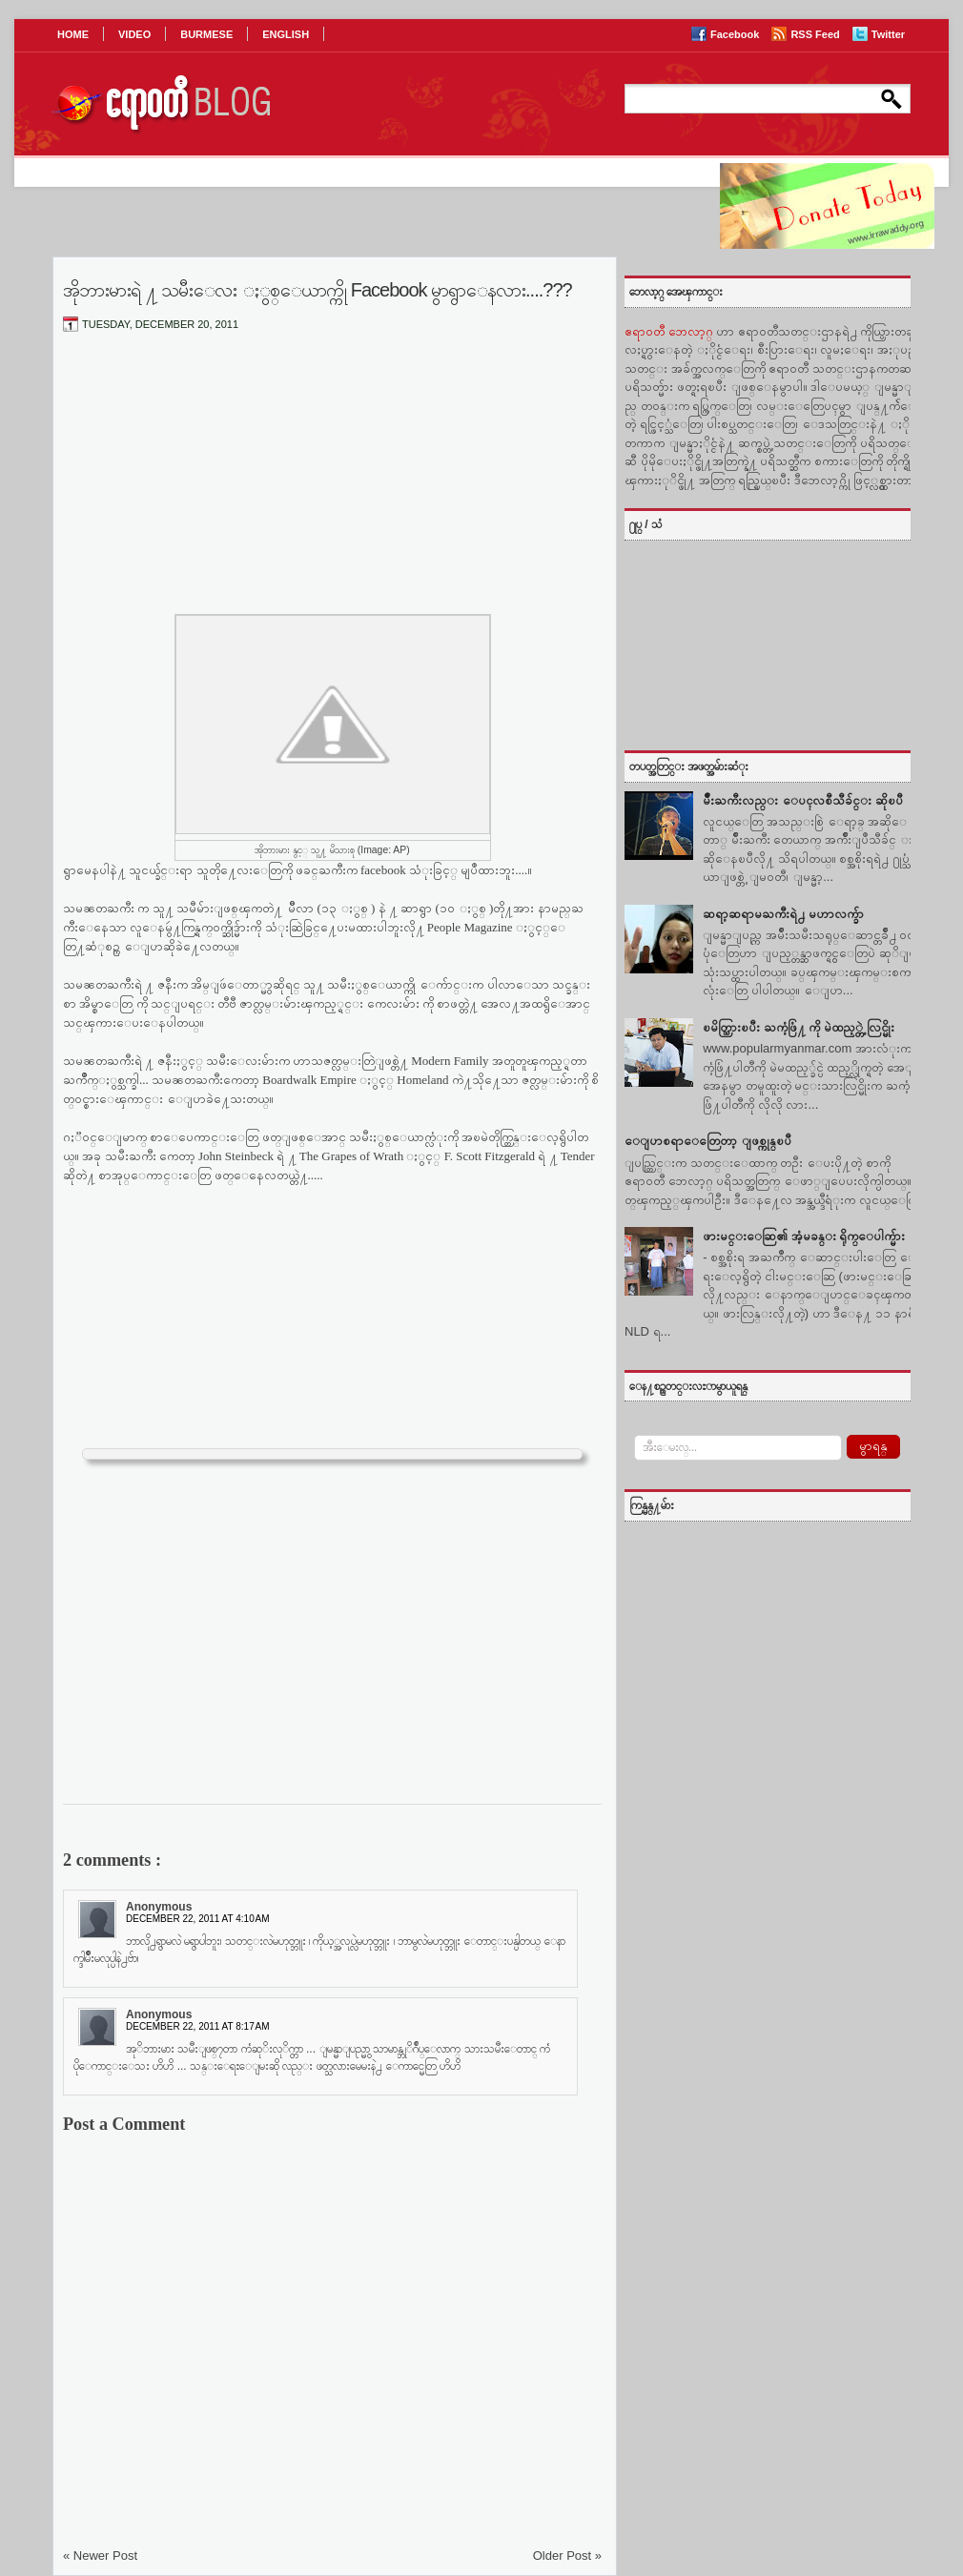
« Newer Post (100, 2555)
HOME (73, 34)
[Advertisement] (333, 489)
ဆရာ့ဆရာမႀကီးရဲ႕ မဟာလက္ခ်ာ (783, 914)
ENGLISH (285, 34)
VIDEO (134, 34)
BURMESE (206, 34)
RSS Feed (816, 34)
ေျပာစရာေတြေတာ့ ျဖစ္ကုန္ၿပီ (708, 1141)
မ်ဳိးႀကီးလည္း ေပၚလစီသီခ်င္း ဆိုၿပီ (803, 800)
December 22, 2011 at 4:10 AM (198, 1918)
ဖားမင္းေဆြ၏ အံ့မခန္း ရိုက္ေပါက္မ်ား (804, 1236)
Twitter (888, 34)
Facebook (736, 34)
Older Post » (567, 2555)
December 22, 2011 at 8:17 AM (198, 2026)
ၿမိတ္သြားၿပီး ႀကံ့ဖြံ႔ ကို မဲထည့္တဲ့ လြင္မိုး (798, 1027)
